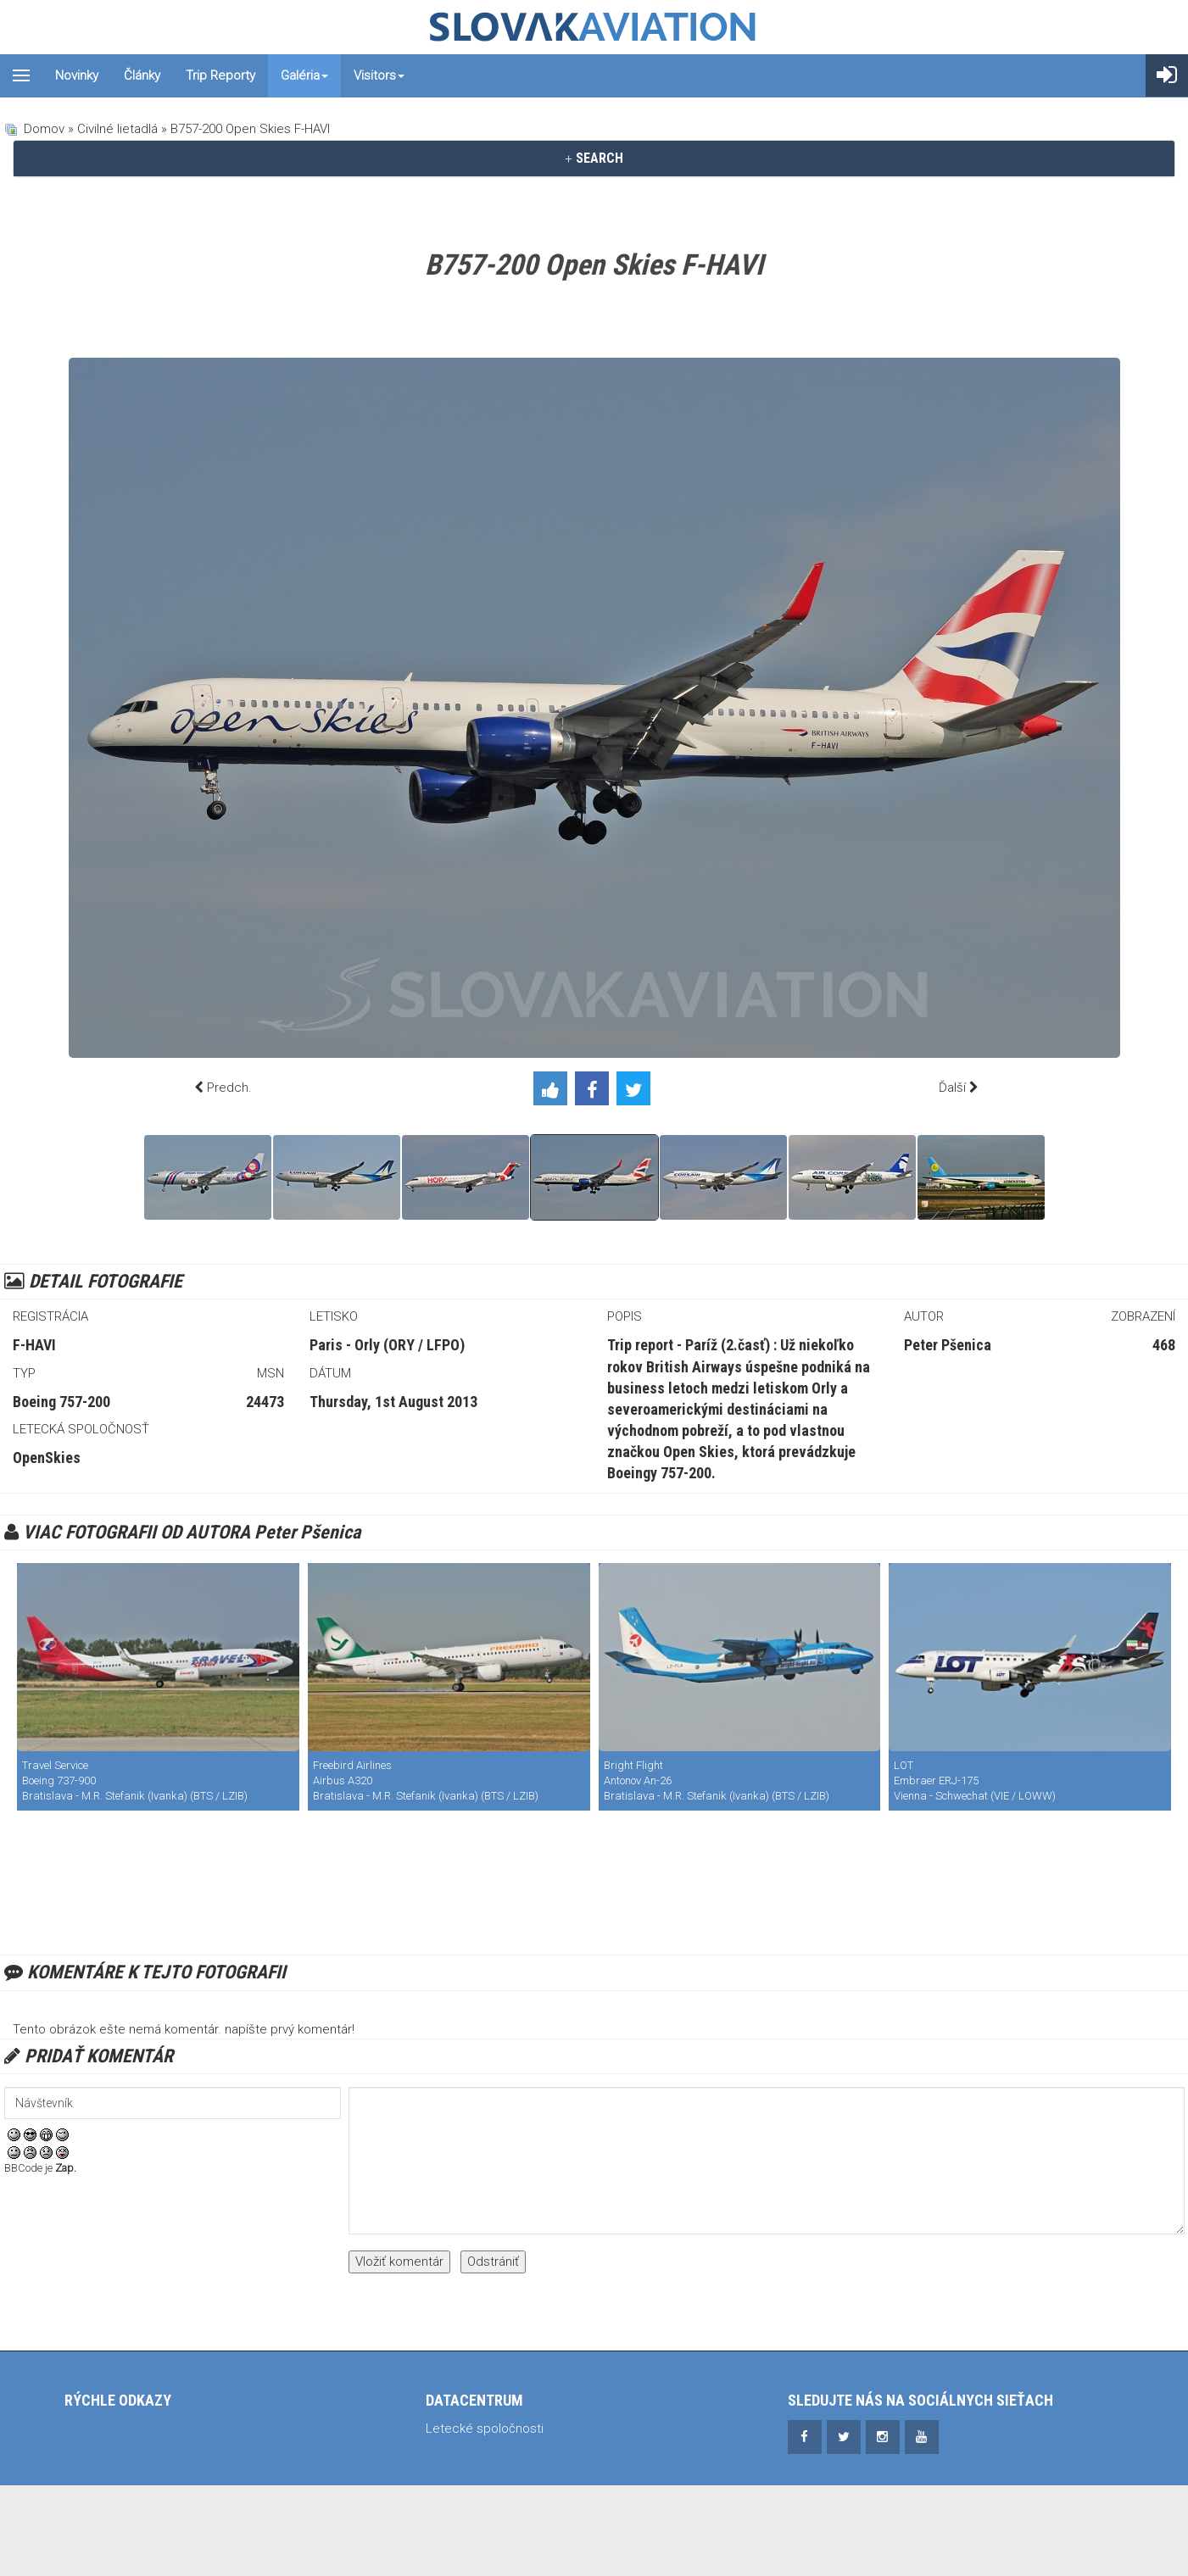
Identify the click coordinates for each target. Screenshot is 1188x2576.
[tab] (594, 158)
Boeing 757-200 (61, 1401)
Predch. (229, 1087)
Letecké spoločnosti (485, 2428)
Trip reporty (220, 75)
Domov (44, 128)
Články (142, 75)
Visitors (379, 75)
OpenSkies (47, 1457)
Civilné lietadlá (117, 128)
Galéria (304, 75)
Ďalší (952, 1087)
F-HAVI (34, 1345)
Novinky (76, 75)
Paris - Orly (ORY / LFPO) (387, 1345)
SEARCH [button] (594, 158)
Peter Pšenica (947, 1345)
